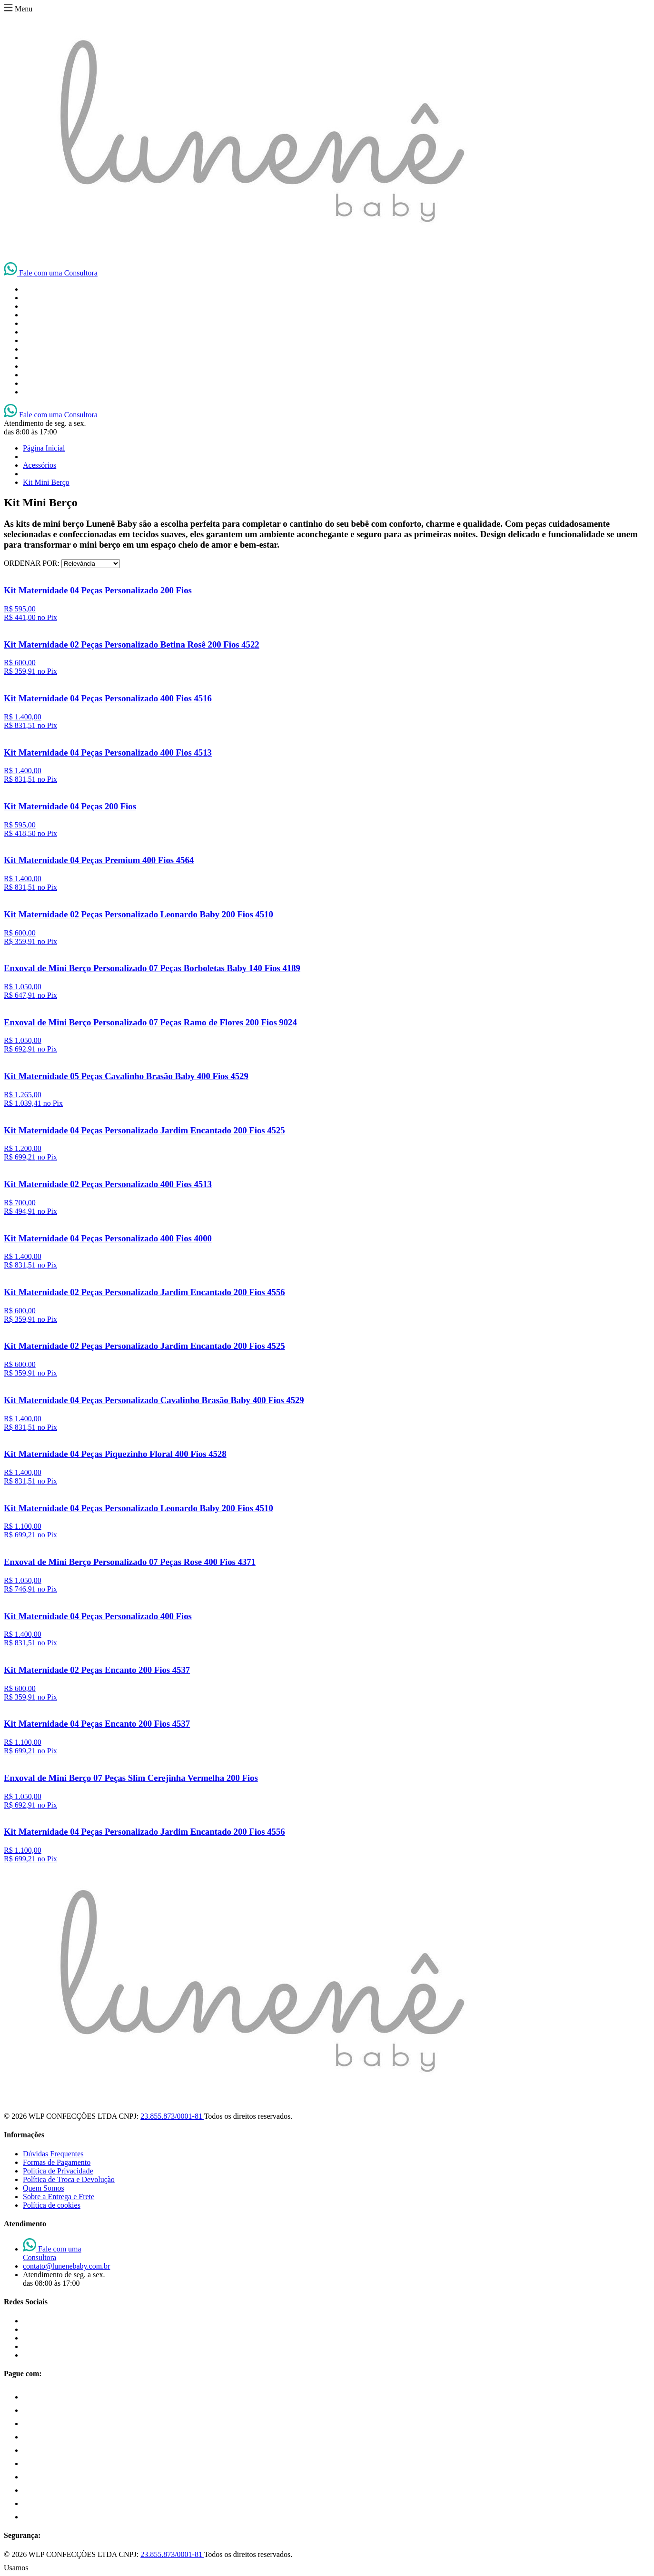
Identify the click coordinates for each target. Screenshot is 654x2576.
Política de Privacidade (58, 2171)
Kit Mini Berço (46, 482)
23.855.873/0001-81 (172, 2116)
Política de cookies (51, 2205)
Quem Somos (43, 2188)
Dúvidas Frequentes (53, 2154)
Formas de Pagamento (56, 2162)
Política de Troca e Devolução (69, 2179)
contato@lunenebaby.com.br (66, 2266)
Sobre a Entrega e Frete (58, 2197)
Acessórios (39, 465)
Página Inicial (44, 448)
